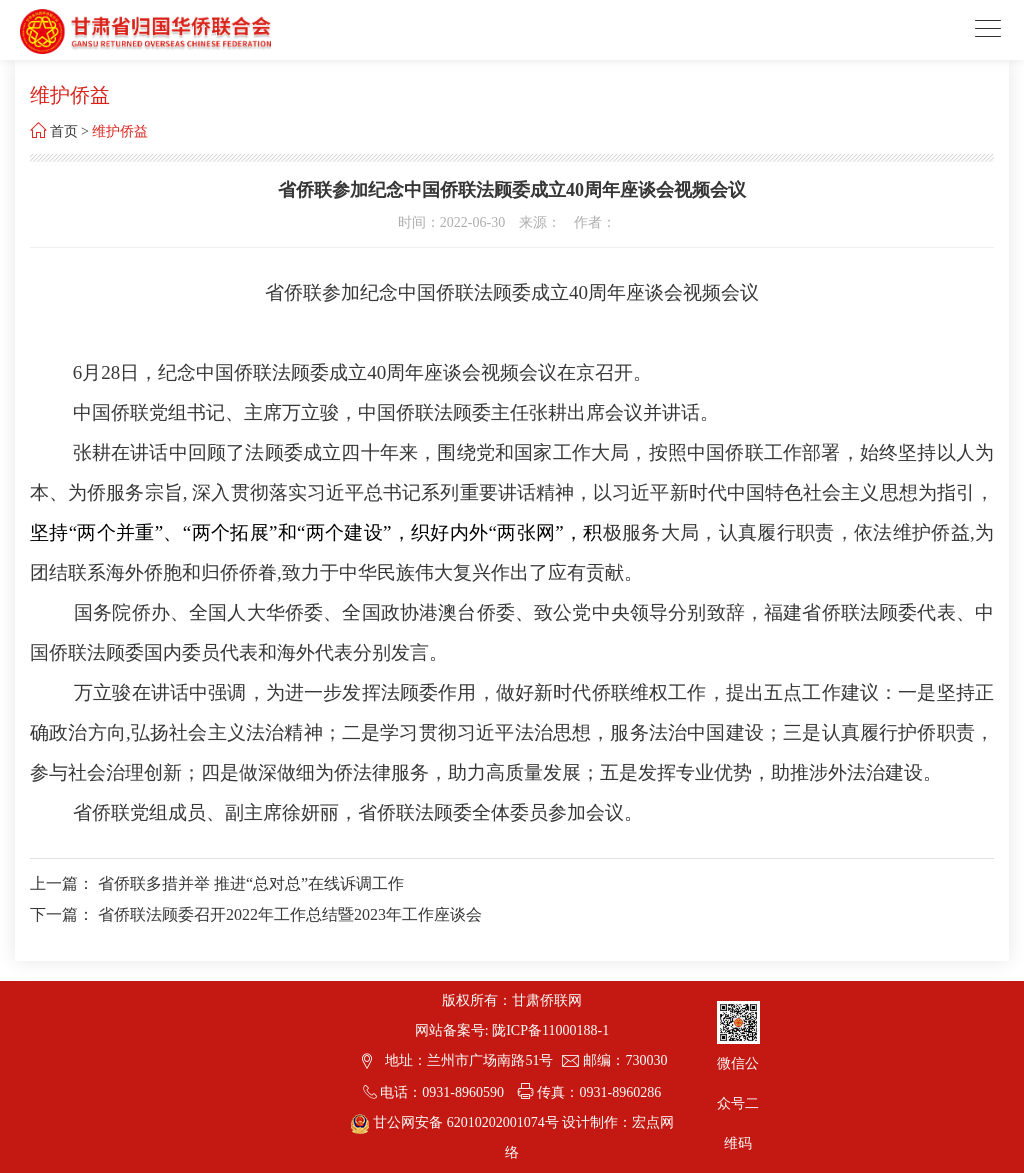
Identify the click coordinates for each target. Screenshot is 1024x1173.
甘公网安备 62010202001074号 (456, 1122)
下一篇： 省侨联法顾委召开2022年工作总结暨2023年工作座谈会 (256, 914)
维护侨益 (120, 131)
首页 (64, 131)
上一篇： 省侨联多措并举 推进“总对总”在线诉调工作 (217, 883)
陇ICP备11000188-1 (550, 1030)
